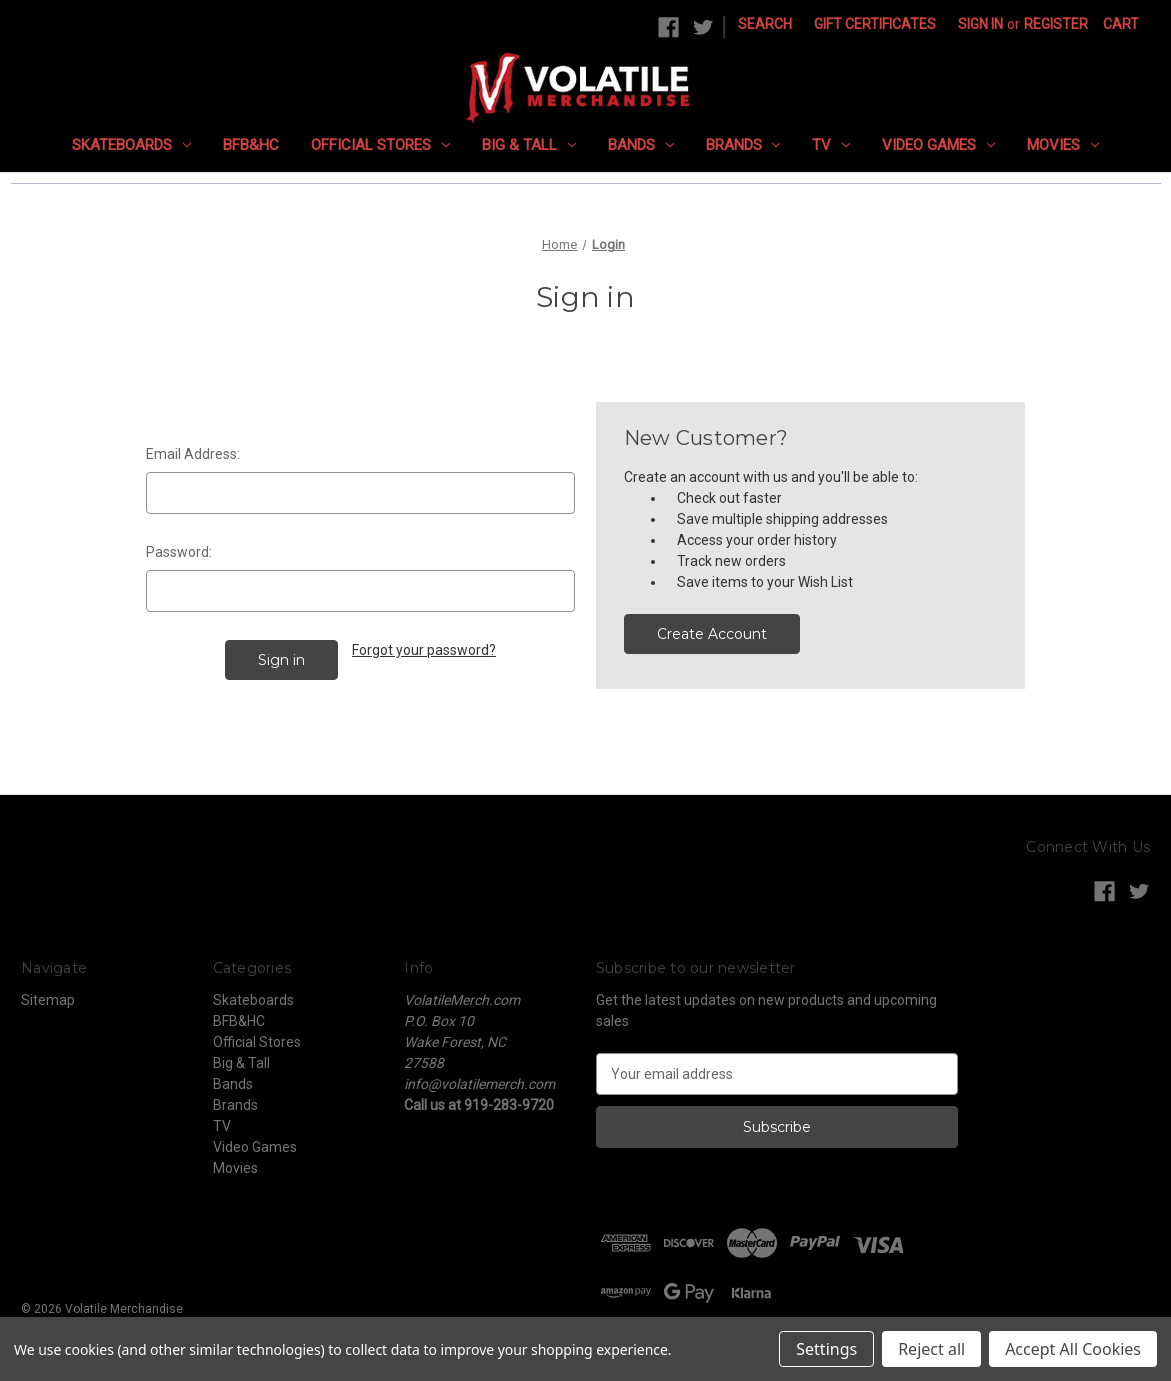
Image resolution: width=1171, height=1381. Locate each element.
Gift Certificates (875, 24)
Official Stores (380, 145)
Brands (743, 145)
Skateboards (131, 145)
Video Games (938, 145)
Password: (179, 552)
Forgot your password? (424, 650)
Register (1056, 24)
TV (831, 145)
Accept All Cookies (1073, 1349)
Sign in (980, 24)
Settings (826, 1349)
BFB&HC (251, 145)
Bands (641, 145)
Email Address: (193, 454)
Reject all (931, 1349)
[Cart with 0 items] (1121, 24)
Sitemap (48, 1000)
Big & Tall (529, 145)
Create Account (712, 634)
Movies (1063, 145)
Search (765, 24)
